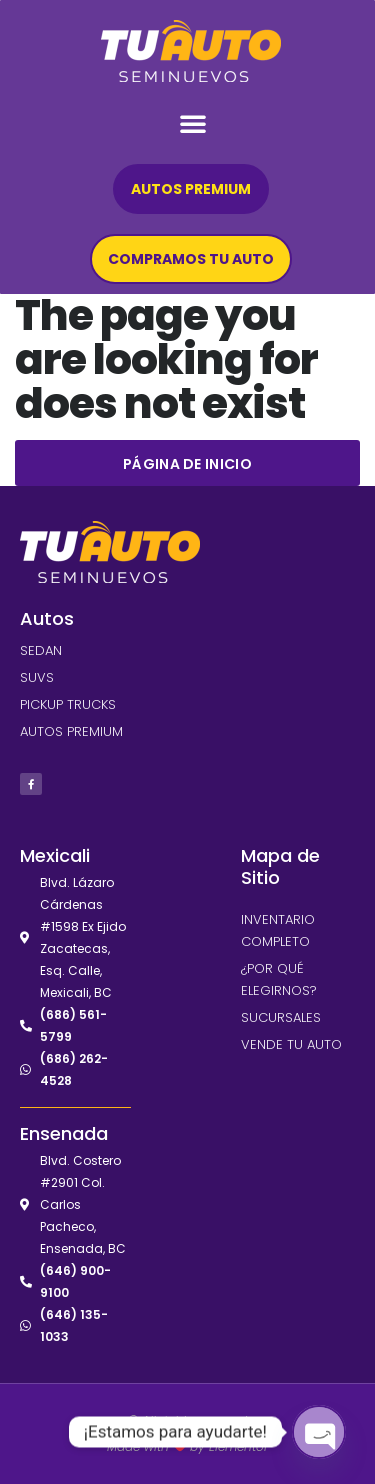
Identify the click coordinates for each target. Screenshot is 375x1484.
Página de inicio (187, 464)
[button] (193, 123)
